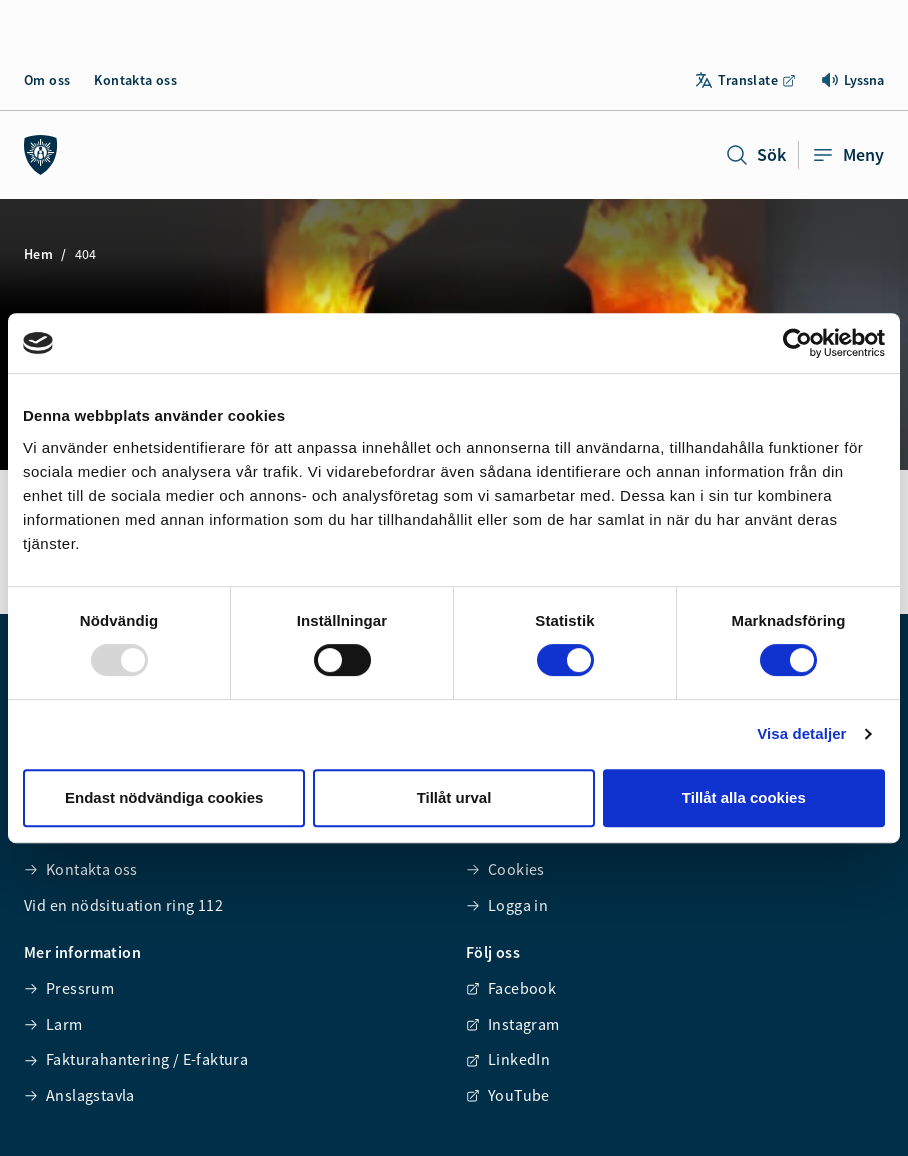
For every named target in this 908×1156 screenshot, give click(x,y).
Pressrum (69, 988)
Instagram (513, 1024)
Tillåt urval (454, 797)
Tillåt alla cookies (744, 797)
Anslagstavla (79, 1095)
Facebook (511, 988)
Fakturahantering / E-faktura (136, 1059)
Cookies (505, 869)
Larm (53, 1024)
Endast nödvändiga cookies (164, 797)
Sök (755, 155)
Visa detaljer (801, 733)
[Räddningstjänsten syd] (41, 155)
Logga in (507, 905)
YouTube (508, 1095)
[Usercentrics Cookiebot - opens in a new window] (797, 343)
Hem (38, 254)
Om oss (47, 80)
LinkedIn (508, 1059)
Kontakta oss (135, 80)
